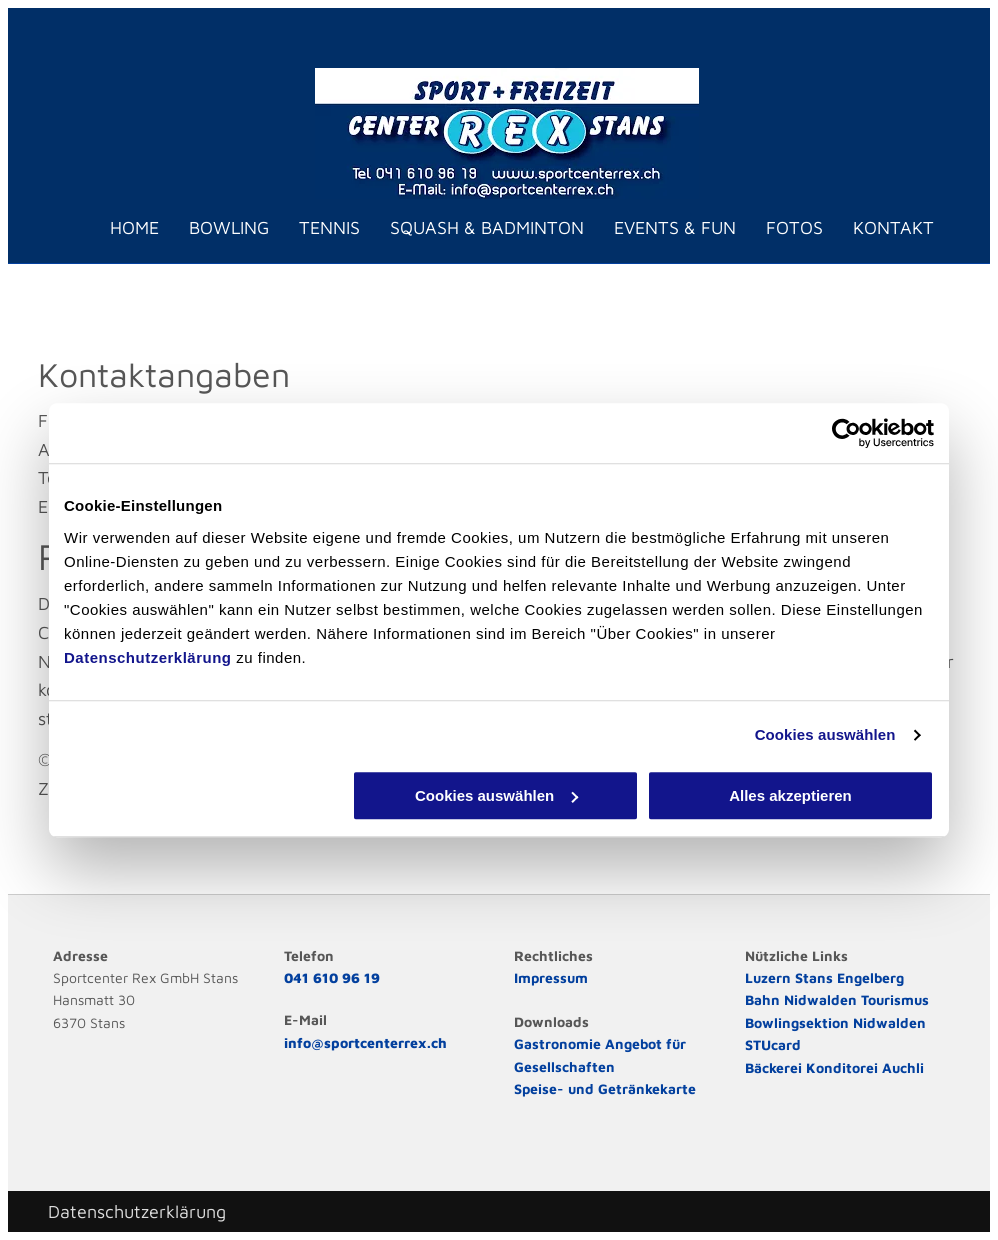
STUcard (773, 1044)
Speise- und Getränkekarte (605, 1088)
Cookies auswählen (825, 734)
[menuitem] (119, 228)
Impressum (551, 977)
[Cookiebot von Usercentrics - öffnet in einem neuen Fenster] (846, 433)
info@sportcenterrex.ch (365, 1042)
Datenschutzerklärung (148, 657)
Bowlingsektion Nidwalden (835, 1022)
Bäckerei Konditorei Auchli (834, 1067)
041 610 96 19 (332, 977)
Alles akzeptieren (790, 795)
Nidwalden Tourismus (856, 999)
